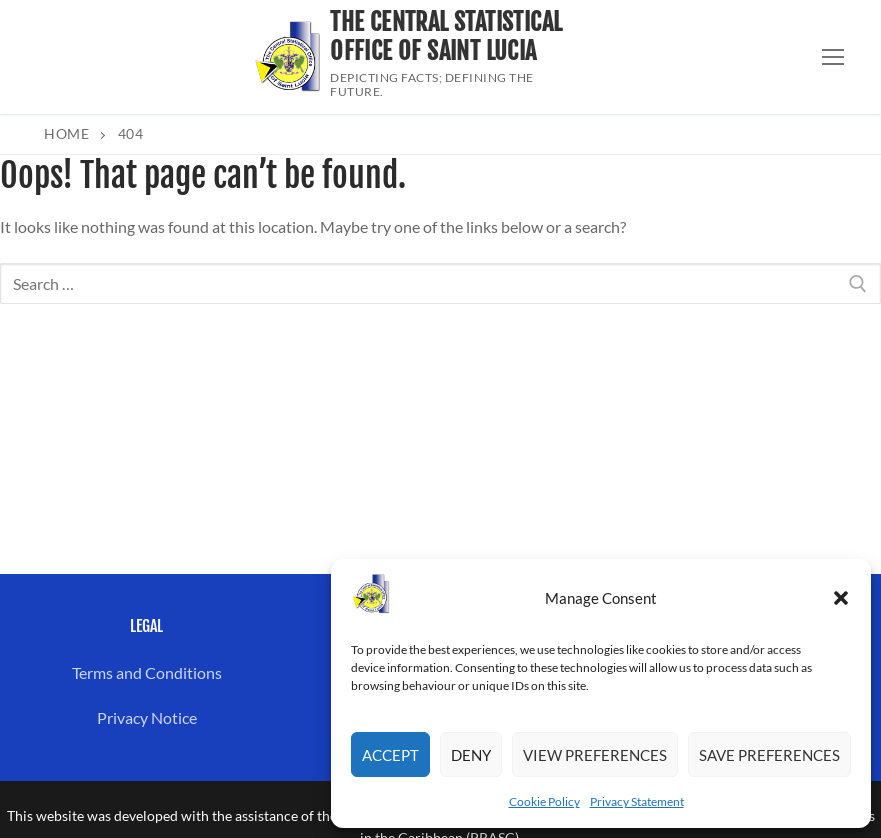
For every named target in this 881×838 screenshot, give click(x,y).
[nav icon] (833, 57)
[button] (841, 598)
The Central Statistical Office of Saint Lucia (446, 37)
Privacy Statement (637, 801)
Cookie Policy (544, 801)
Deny (471, 755)
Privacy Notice (147, 717)
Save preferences (769, 755)
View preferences (595, 755)
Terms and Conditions (147, 672)
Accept (390, 755)
